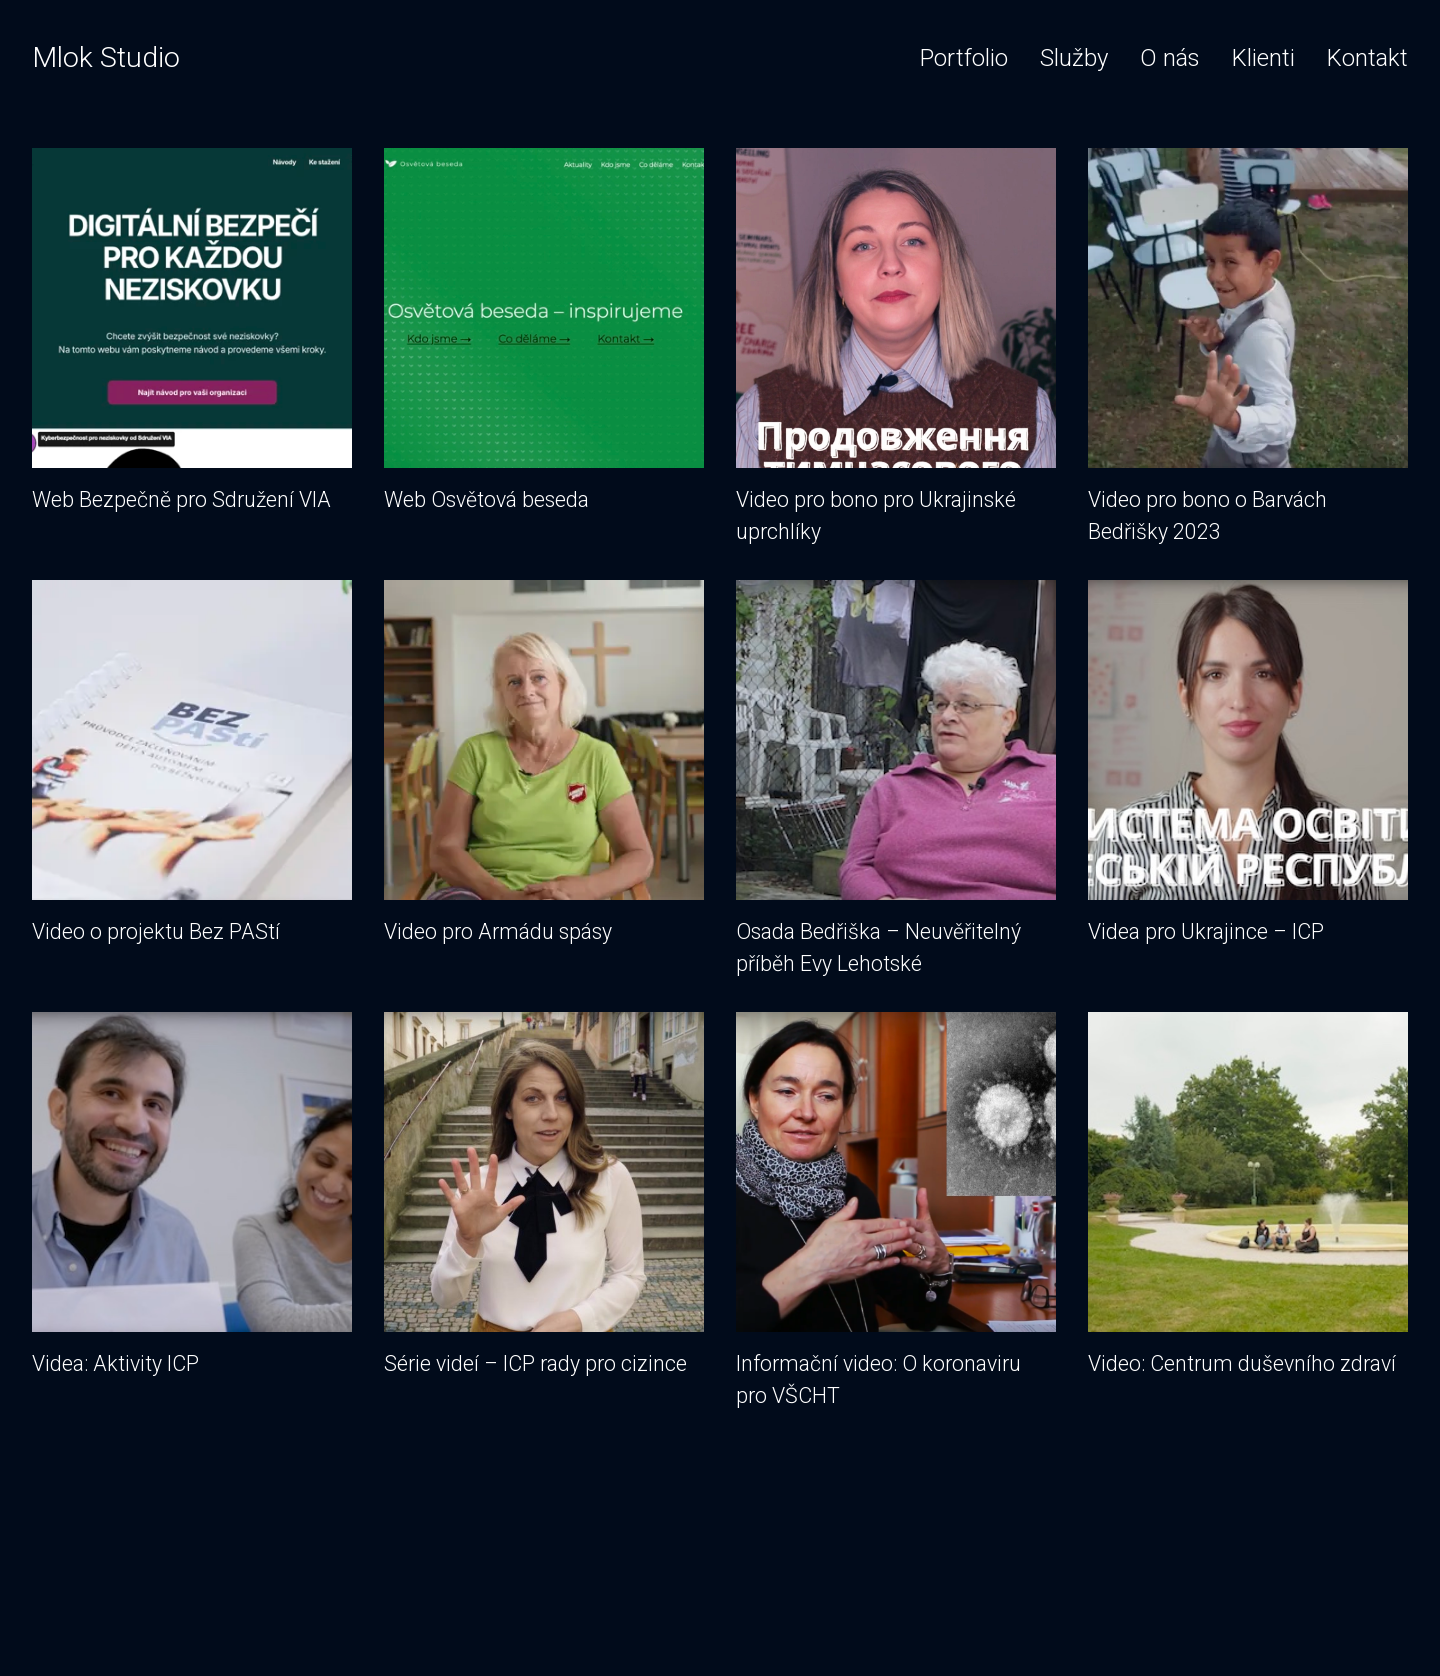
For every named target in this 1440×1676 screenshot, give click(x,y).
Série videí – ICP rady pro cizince (544, 1196)
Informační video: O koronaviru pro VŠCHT (896, 1212)
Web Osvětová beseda (544, 332)
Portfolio (964, 58)
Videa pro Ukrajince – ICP (1248, 764)
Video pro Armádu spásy (544, 764)
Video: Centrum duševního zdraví (1248, 1196)
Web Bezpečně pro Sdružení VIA (192, 332)
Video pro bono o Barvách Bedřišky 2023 (1248, 348)
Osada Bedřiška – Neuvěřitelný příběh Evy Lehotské (896, 780)
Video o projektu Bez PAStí (192, 764)
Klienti (1263, 58)
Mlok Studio (106, 57)
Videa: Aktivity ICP (192, 1196)
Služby (1074, 58)
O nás (1170, 58)
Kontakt (1367, 58)
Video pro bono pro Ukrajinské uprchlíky (896, 348)
